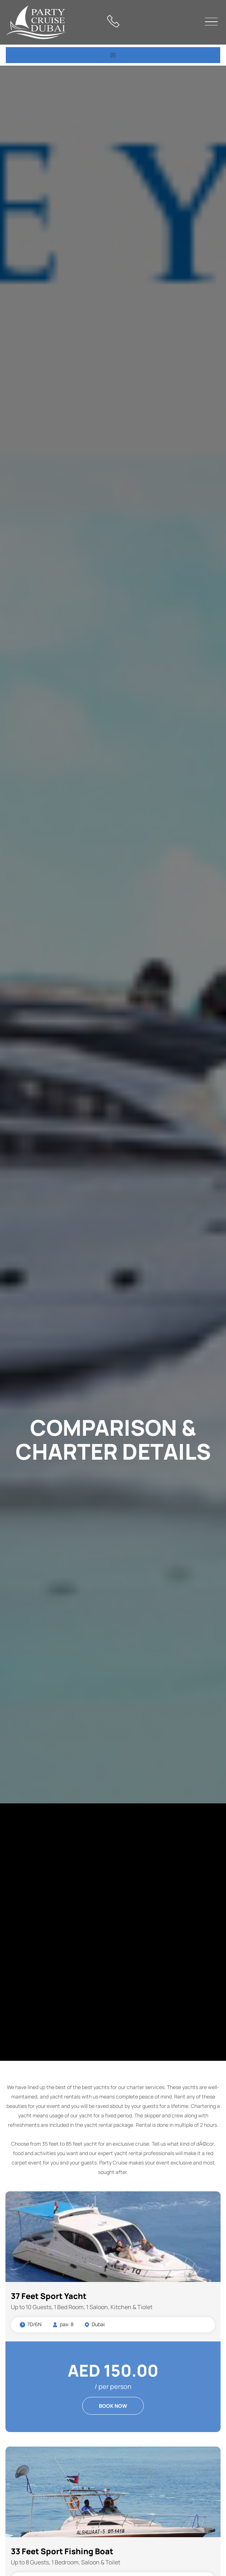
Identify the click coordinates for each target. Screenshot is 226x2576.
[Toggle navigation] (113, 55)
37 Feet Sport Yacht (49, 2296)
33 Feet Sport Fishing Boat (62, 2551)
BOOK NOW (113, 2405)
